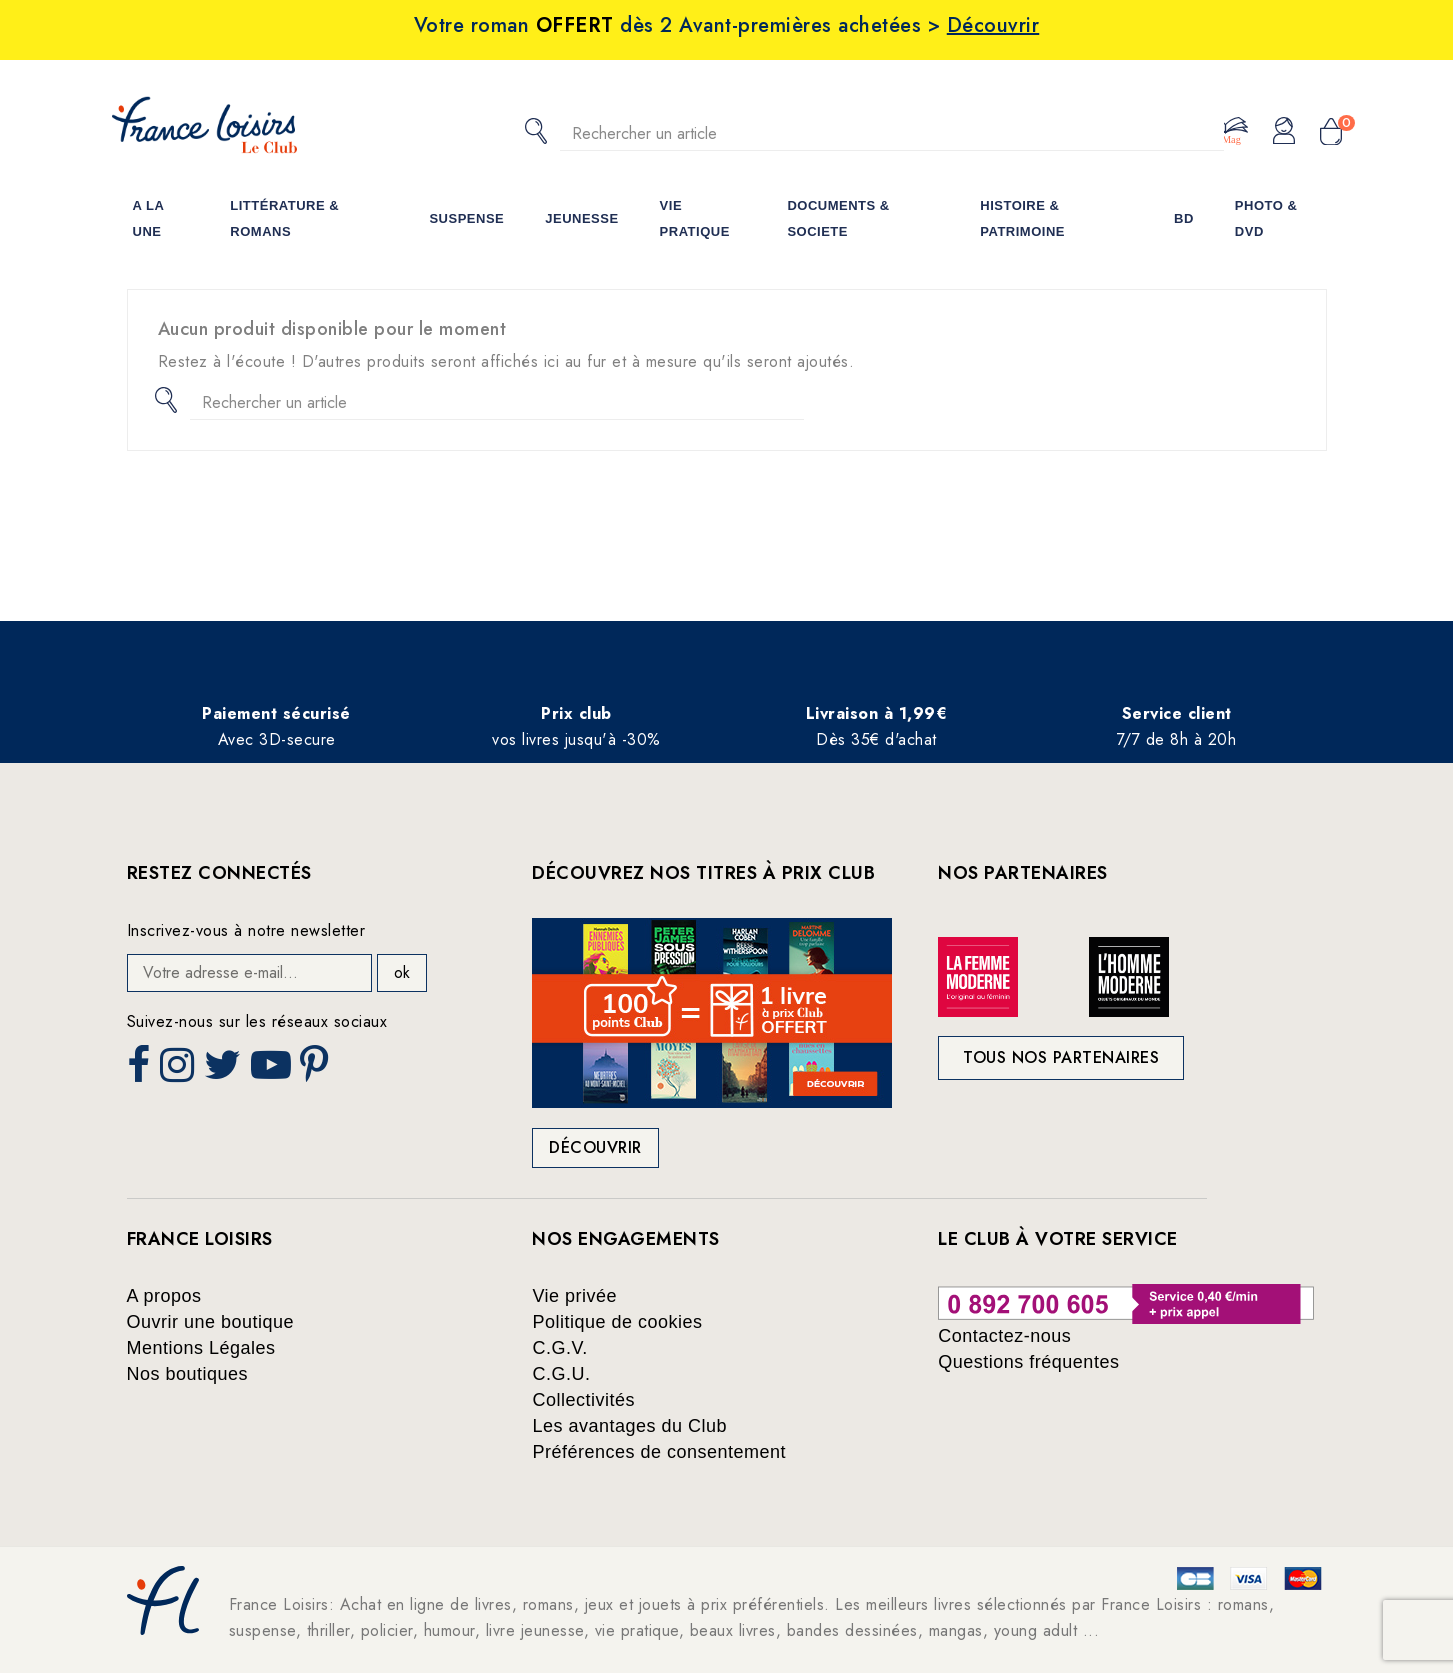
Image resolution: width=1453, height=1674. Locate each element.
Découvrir (595, 1147)
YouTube (273, 1071)
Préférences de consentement (659, 1452)
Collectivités (583, 1400)
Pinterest (317, 1071)
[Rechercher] (892, 133)
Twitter (224, 1071)
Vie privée (574, 1296)
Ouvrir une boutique (211, 1322)
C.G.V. (559, 1348)
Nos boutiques (188, 1374)
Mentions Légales (201, 1348)
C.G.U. (561, 1374)
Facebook (141, 1071)
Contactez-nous (1004, 1336)
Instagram (179, 1071)
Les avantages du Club (629, 1426)
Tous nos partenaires (1061, 1057)
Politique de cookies (617, 1322)
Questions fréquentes (1028, 1362)
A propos (164, 1296)
